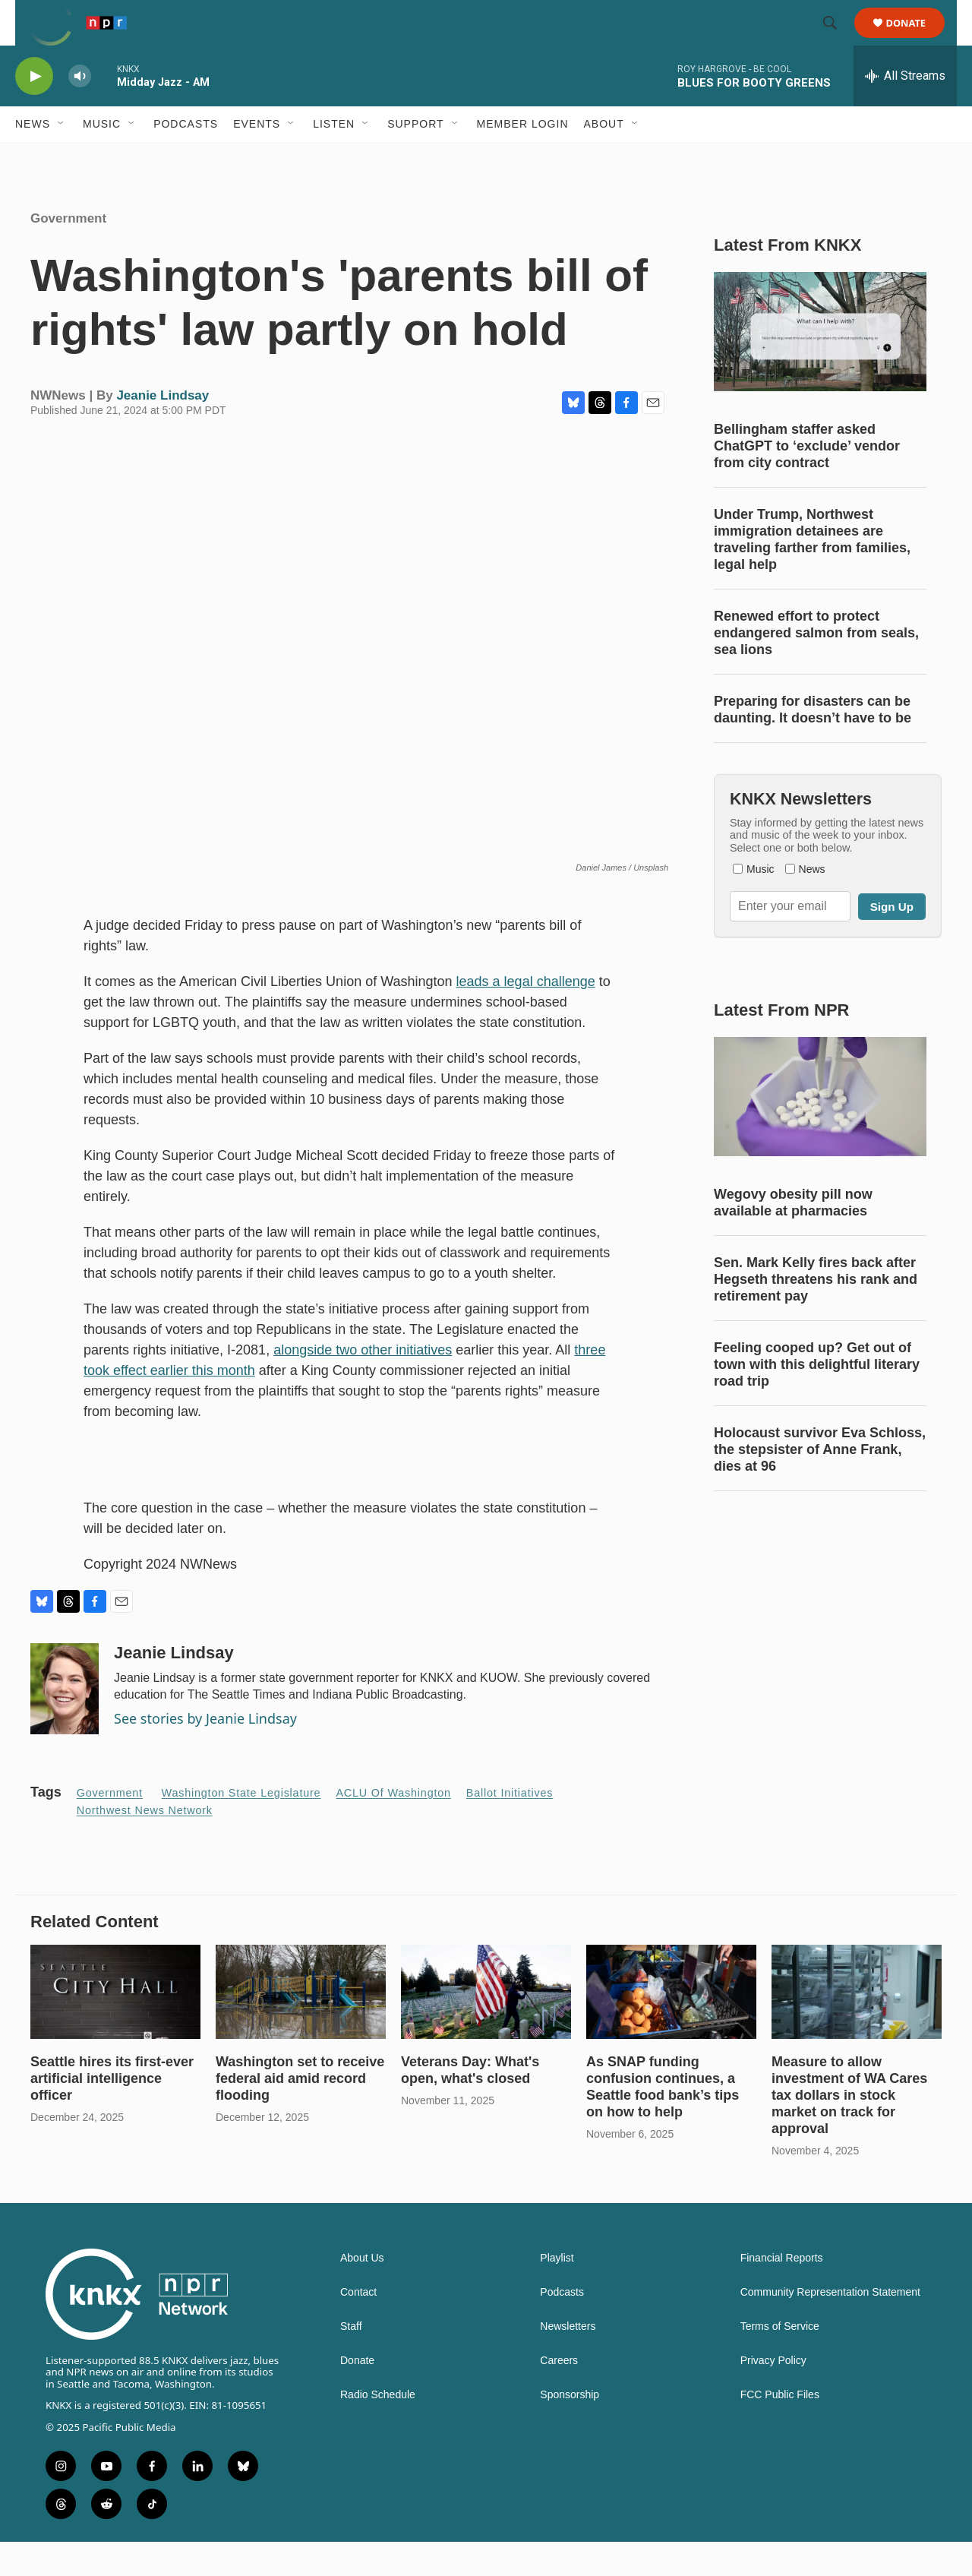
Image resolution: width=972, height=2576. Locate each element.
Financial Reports (781, 2292)
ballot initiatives (509, 1827)
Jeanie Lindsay (162, 429)
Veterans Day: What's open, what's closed (470, 2104)
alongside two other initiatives (362, 1384)
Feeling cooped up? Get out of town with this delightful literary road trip (817, 1398)
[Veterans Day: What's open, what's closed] (486, 2026)
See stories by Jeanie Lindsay (205, 1752)
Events (256, 158)
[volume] (80, 110)
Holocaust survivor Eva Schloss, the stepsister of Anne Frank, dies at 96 (820, 1483)
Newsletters (567, 2360)
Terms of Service (779, 2360)
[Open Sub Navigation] (61, 158)
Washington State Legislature (241, 1827)
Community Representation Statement (830, 2326)
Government (68, 252)
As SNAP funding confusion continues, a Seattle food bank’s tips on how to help (662, 2121)
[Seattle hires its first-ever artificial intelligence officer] (115, 2026)
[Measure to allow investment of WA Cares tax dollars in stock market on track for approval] (857, 2026)
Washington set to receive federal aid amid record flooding (300, 2112)
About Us (362, 2292)
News (32, 158)
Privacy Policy (773, 2395)
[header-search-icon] (836, 40)
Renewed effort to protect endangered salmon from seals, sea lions (816, 667)
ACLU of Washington (393, 1827)
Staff (351, 2360)
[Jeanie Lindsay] (64, 1722)
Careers (559, 2395)
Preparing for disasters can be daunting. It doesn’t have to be (812, 744)
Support (415, 158)
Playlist (556, 2292)
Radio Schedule (377, 2429)
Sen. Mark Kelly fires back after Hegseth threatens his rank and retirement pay (815, 1313)
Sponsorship (569, 2429)
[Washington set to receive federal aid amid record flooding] (301, 2026)
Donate (915, 39)
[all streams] (905, 110)
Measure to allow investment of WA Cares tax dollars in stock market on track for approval (849, 2129)
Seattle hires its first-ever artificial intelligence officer (112, 2112)
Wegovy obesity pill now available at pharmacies (793, 1237)
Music (102, 158)
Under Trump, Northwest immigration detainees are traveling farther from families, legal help (812, 573)
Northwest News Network (145, 1844)
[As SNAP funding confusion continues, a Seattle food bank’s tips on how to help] (671, 2026)
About (604, 158)
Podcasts (185, 158)
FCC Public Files (779, 2429)
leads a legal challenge (525, 1015)
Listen (334, 158)
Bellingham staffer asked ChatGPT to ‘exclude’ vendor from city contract (807, 480)
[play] (34, 110)
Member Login (523, 158)
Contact (358, 2326)
